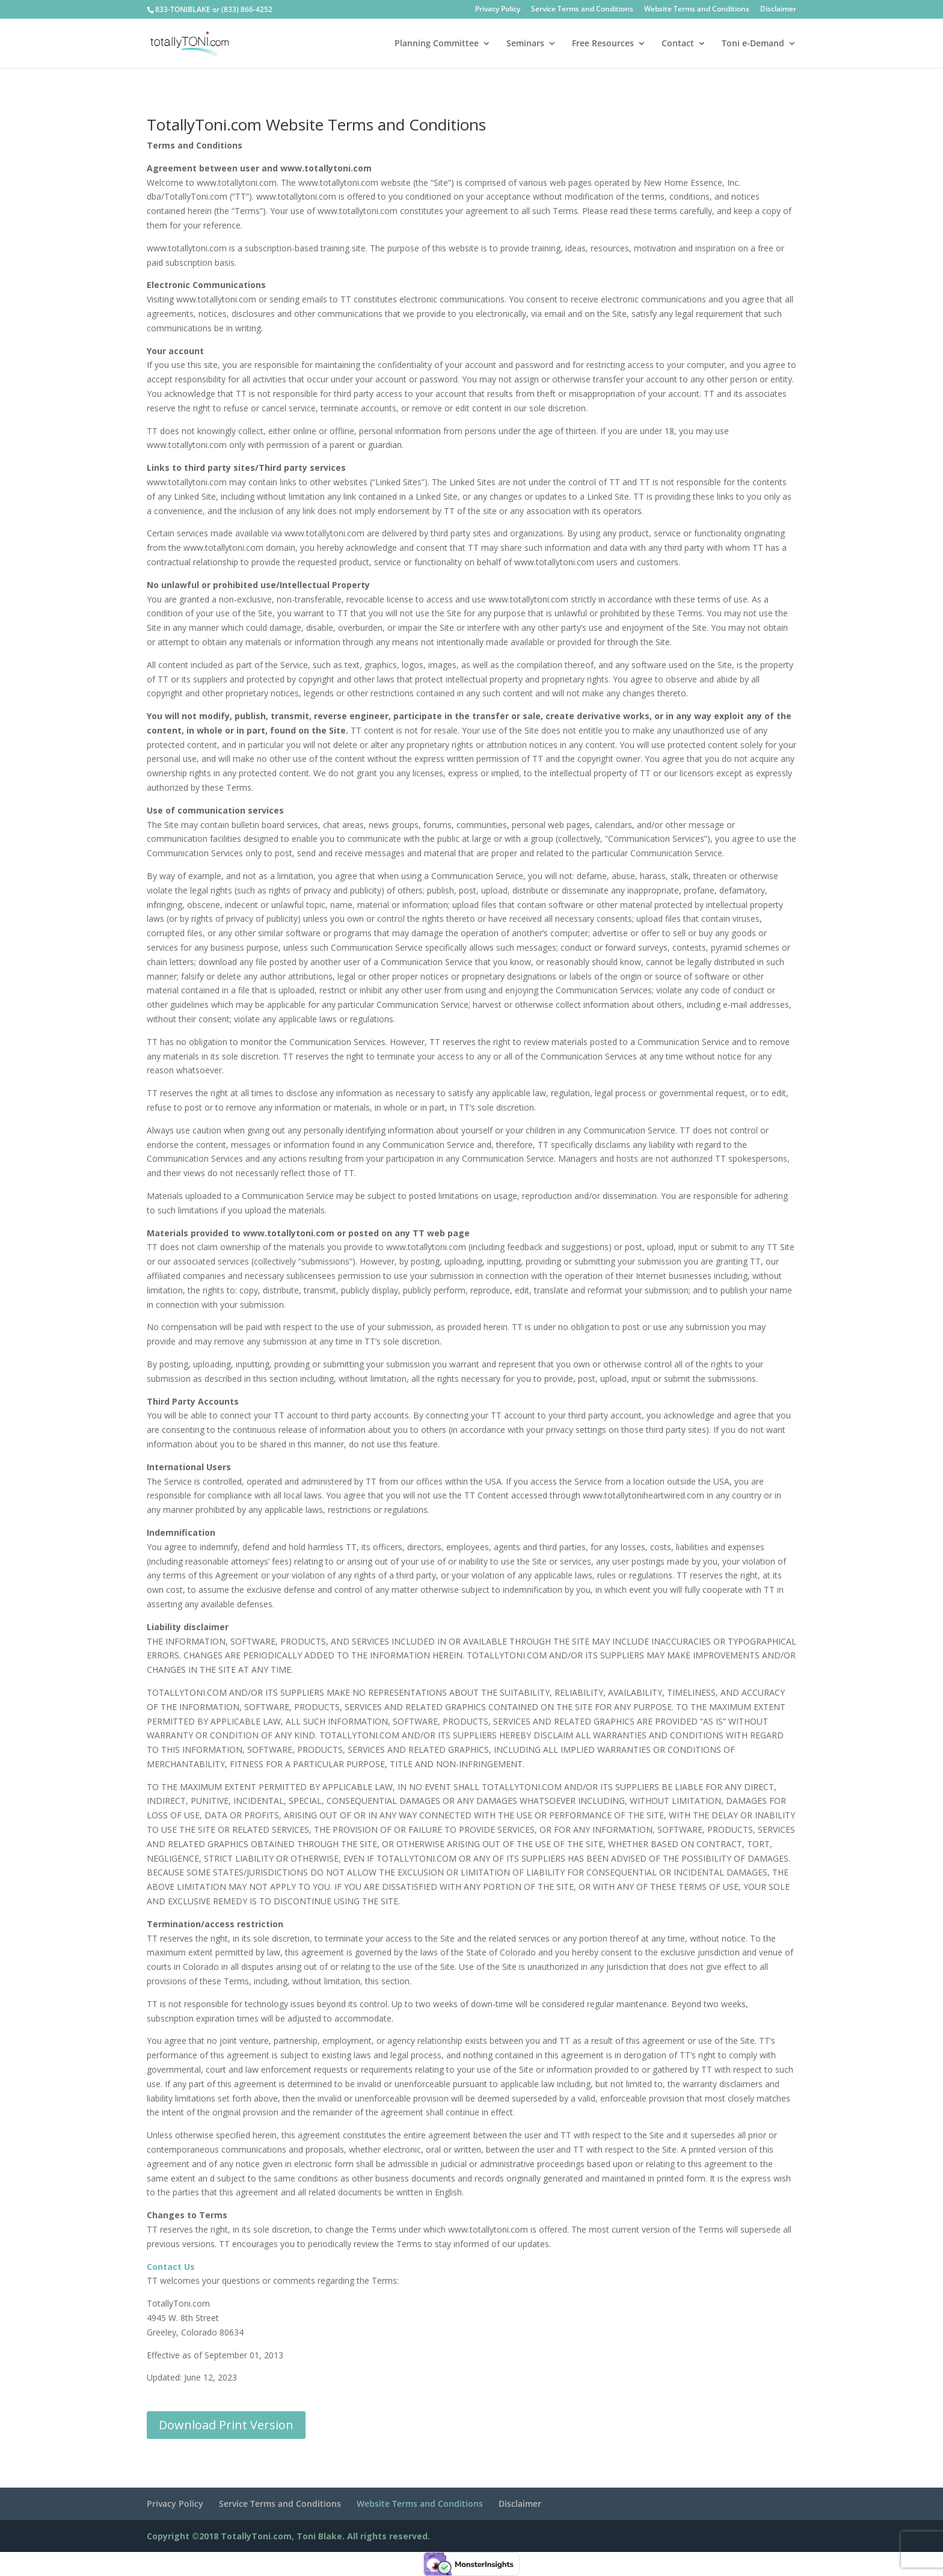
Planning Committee (437, 44)
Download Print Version (226, 2425)
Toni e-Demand (753, 44)
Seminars (525, 44)
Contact (678, 44)
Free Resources (603, 44)
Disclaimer (778, 9)
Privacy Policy (497, 9)
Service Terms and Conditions (582, 9)
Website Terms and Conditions (696, 9)
